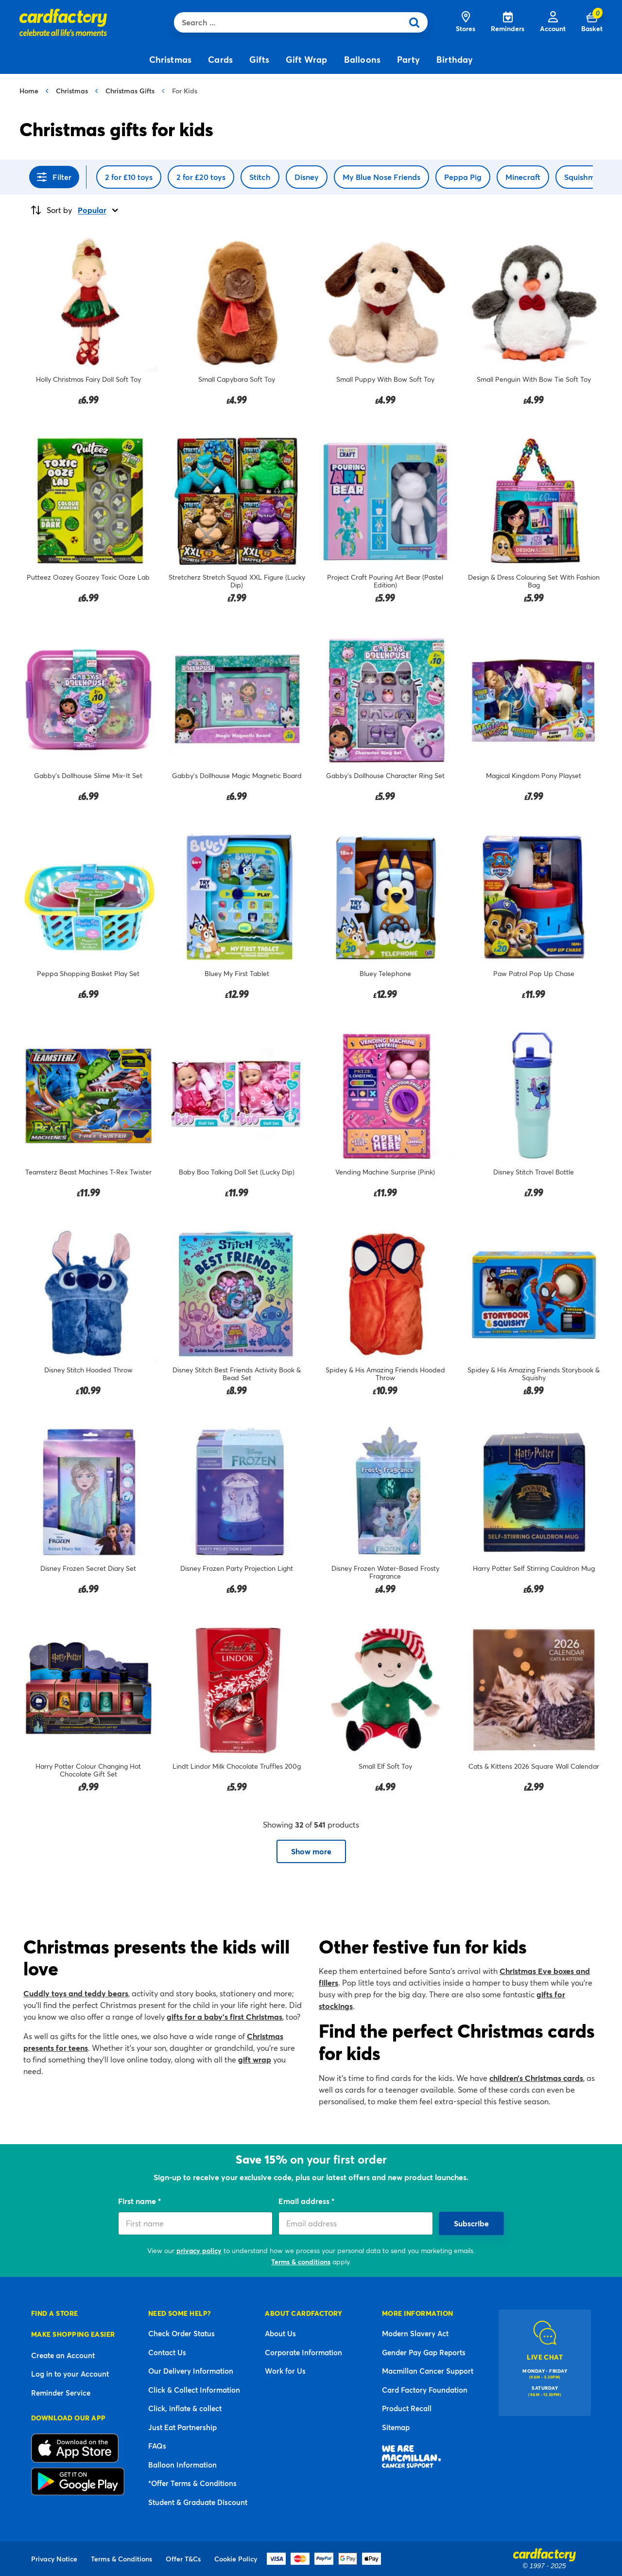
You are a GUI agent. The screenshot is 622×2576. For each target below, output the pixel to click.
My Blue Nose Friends (381, 177)
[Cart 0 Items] (592, 22)
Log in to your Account (70, 2374)
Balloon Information (182, 2464)
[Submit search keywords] (417, 22)
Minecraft (522, 177)
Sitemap (396, 2427)
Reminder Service (60, 2393)
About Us (280, 2333)
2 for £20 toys (200, 177)
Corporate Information (303, 2352)
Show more (311, 1851)
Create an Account (63, 2355)
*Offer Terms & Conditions (192, 2483)
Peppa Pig (463, 177)
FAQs (157, 2446)
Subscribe (471, 2223)
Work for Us (285, 2371)
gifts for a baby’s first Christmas (224, 2016)
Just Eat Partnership (182, 2427)
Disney (306, 177)
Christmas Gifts (130, 90)
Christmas (72, 90)
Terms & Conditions (121, 2558)
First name (138, 2201)
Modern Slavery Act (415, 2333)
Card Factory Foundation (424, 2390)
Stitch (260, 177)
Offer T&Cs (183, 2558)
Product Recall (407, 2408)
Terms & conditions (300, 2261)
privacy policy (199, 2250)
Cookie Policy (235, 2558)
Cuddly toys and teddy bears (75, 1993)
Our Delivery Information (190, 2371)
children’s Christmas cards (536, 2078)
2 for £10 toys (129, 177)
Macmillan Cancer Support (427, 2371)
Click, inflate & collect (185, 2408)
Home (28, 90)
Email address (304, 2201)
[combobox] (290, 22)
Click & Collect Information (194, 2390)
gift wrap (254, 2059)
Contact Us (167, 2352)
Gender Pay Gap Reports (424, 2352)
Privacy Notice (54, 2558)
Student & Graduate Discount (197, 2502)
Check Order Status (181, 2333)
